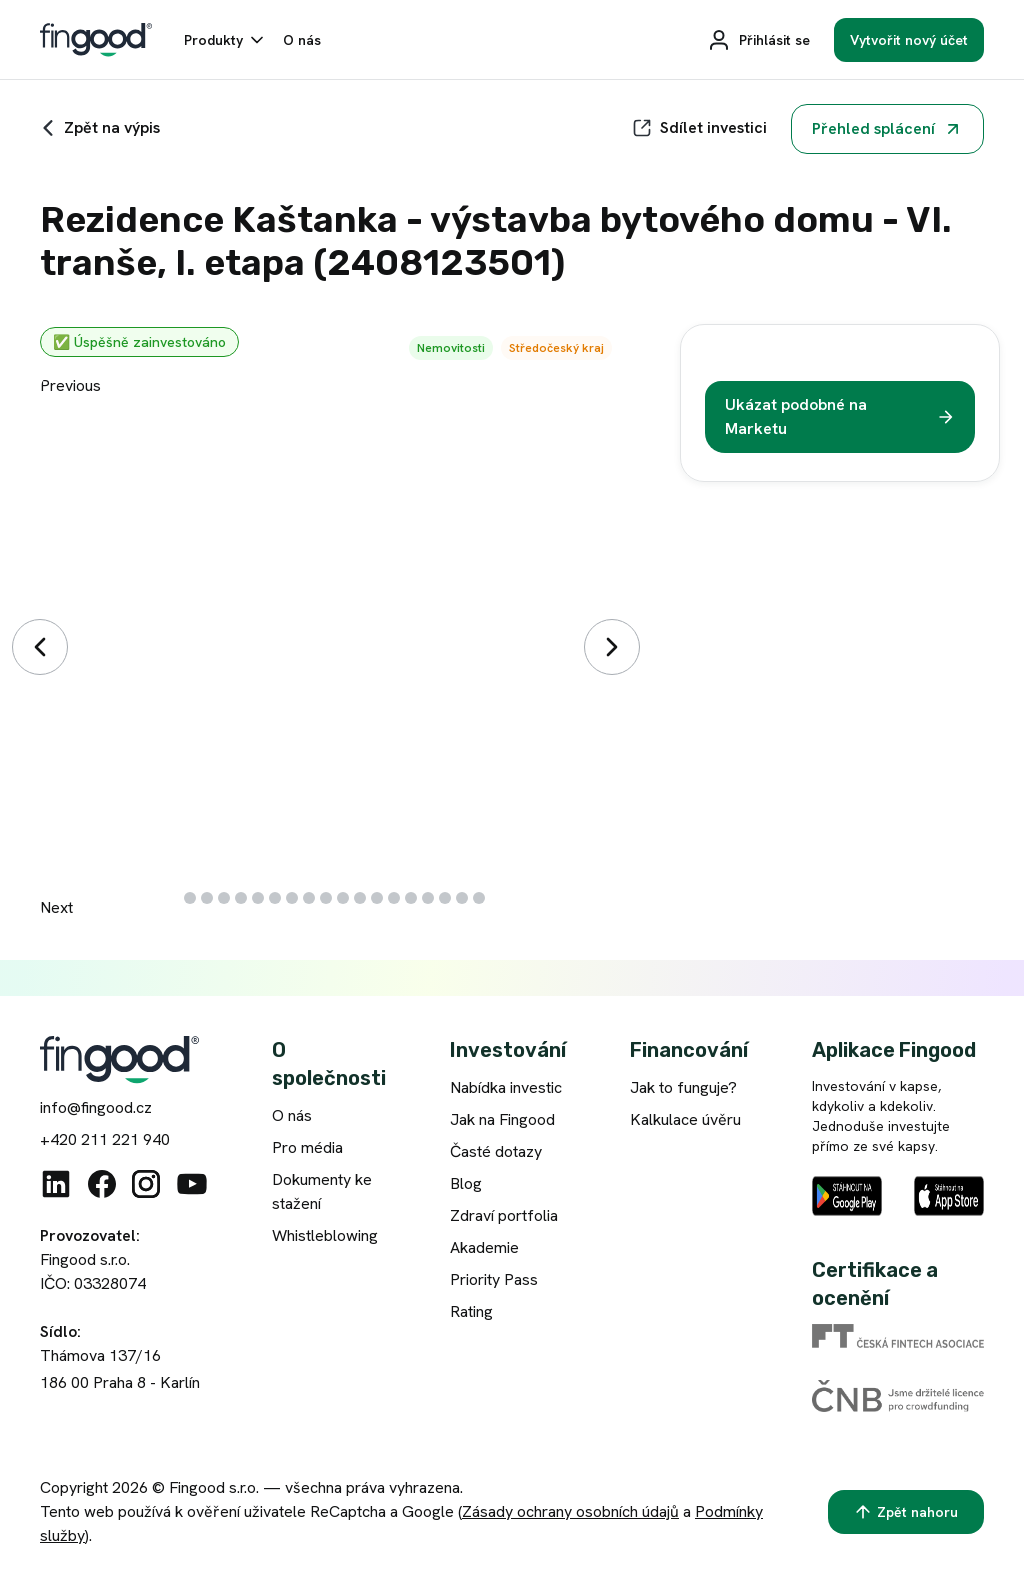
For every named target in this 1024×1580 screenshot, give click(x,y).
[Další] (612, 647)
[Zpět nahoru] (906, 1512)
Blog (466, 1183)
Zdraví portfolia (504, 1215)
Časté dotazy (496, 1151)
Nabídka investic (506, 1087)
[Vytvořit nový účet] (909, 40)
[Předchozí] (40, 647)
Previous (70, 385)
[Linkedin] (56, 1184)
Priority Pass (494, 1279)
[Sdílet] (699, 128)
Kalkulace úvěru (685, 1119)
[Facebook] (102, 1184)
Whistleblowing (325, 1235)
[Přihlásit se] (758, 40)
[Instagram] (146, 1184)
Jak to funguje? (683, 1087)
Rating (471, 1311)
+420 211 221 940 (105, 1139)
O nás (292, 1115)
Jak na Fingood (502, 1119)
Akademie (484, 1247)
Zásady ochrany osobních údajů (570, 1511)
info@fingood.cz (96, 1107)
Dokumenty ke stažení (322, 1191)
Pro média (307, 1147)
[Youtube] (192, 1184)
